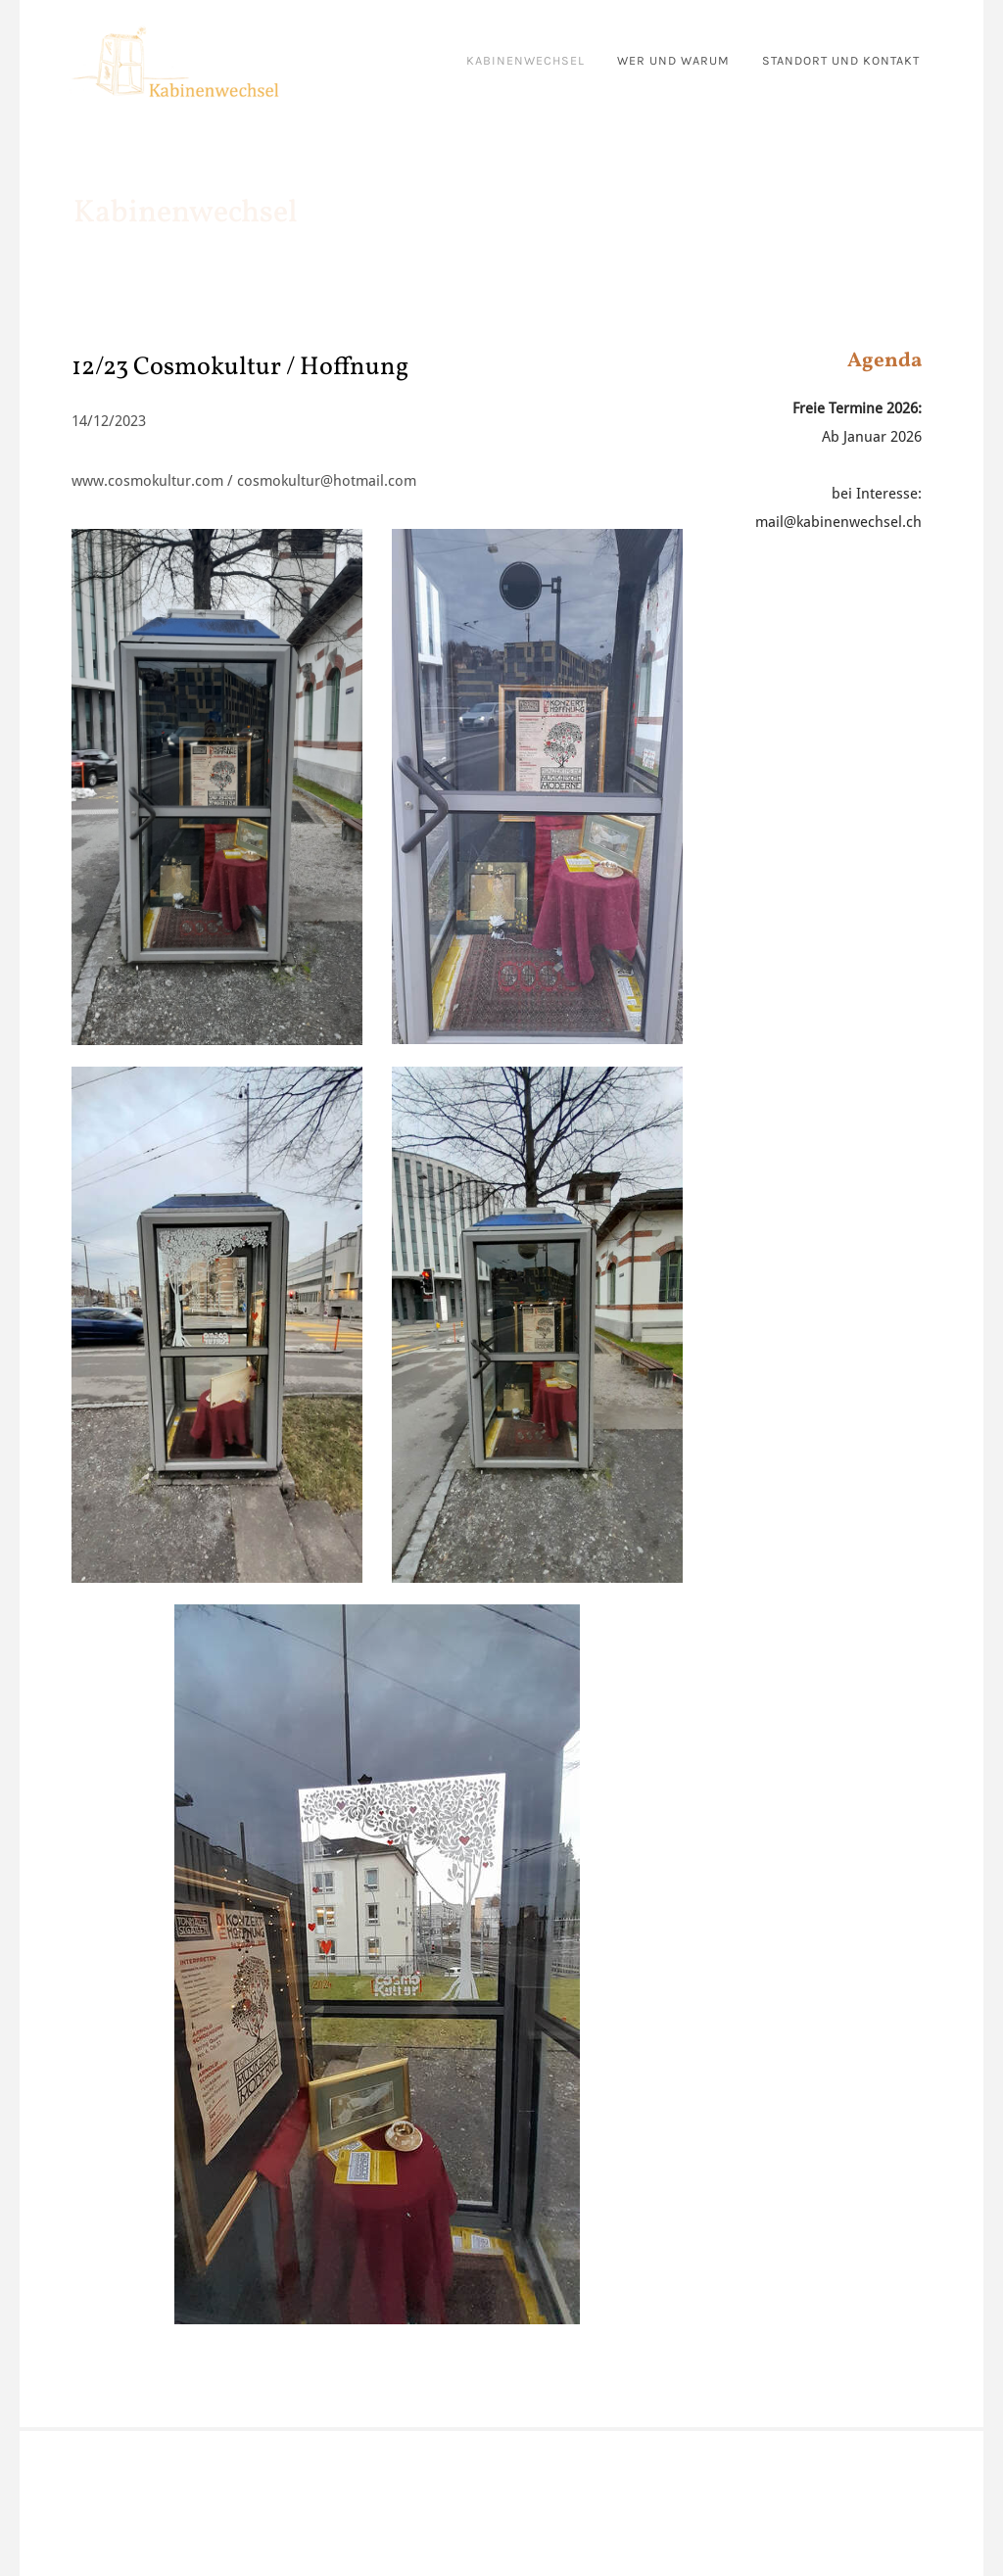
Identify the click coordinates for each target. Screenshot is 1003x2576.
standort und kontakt (841, 60)
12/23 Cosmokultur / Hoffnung (240, 367)
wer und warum (673, 60)
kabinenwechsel (525, 60)
